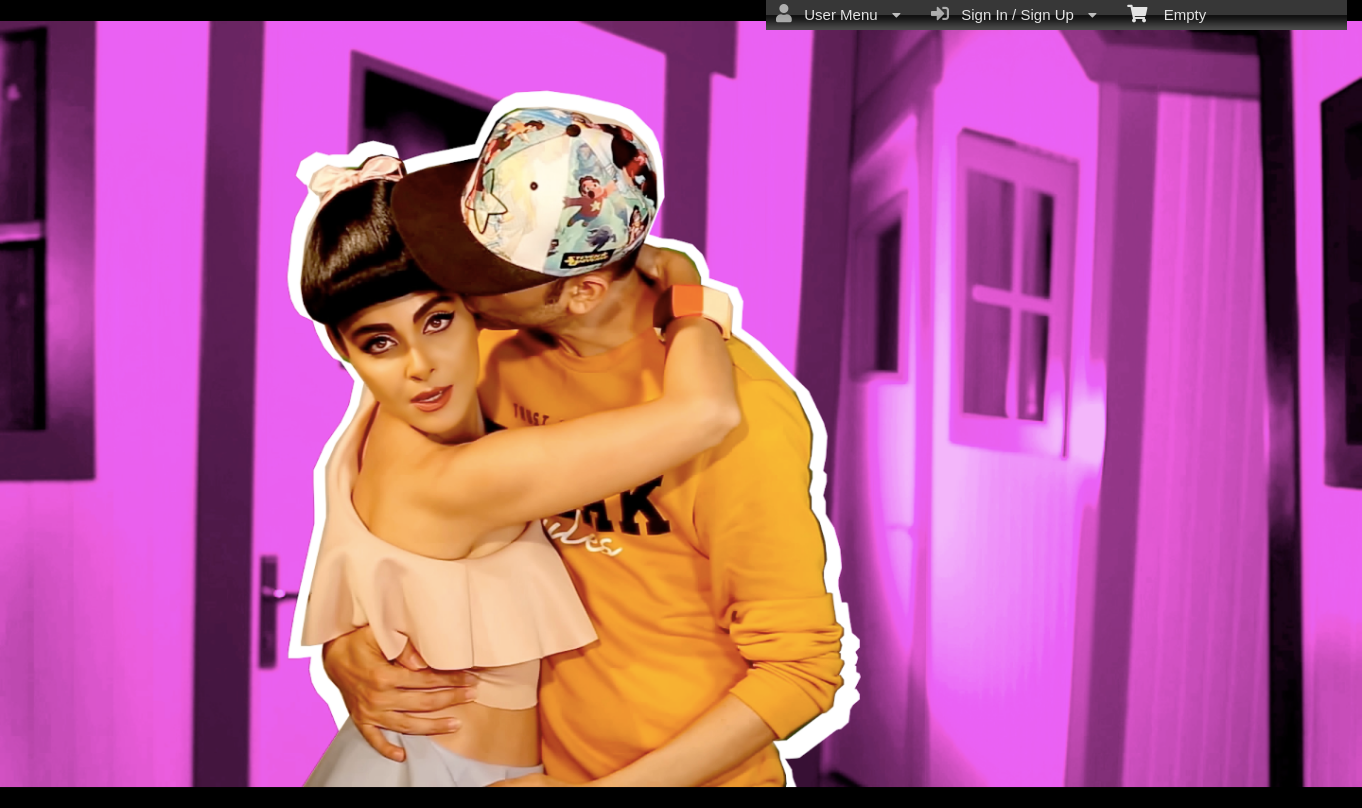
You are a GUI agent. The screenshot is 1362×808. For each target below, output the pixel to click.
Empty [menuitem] (1166, 13)
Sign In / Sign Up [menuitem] (1014, 14)
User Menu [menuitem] (838, 14)
